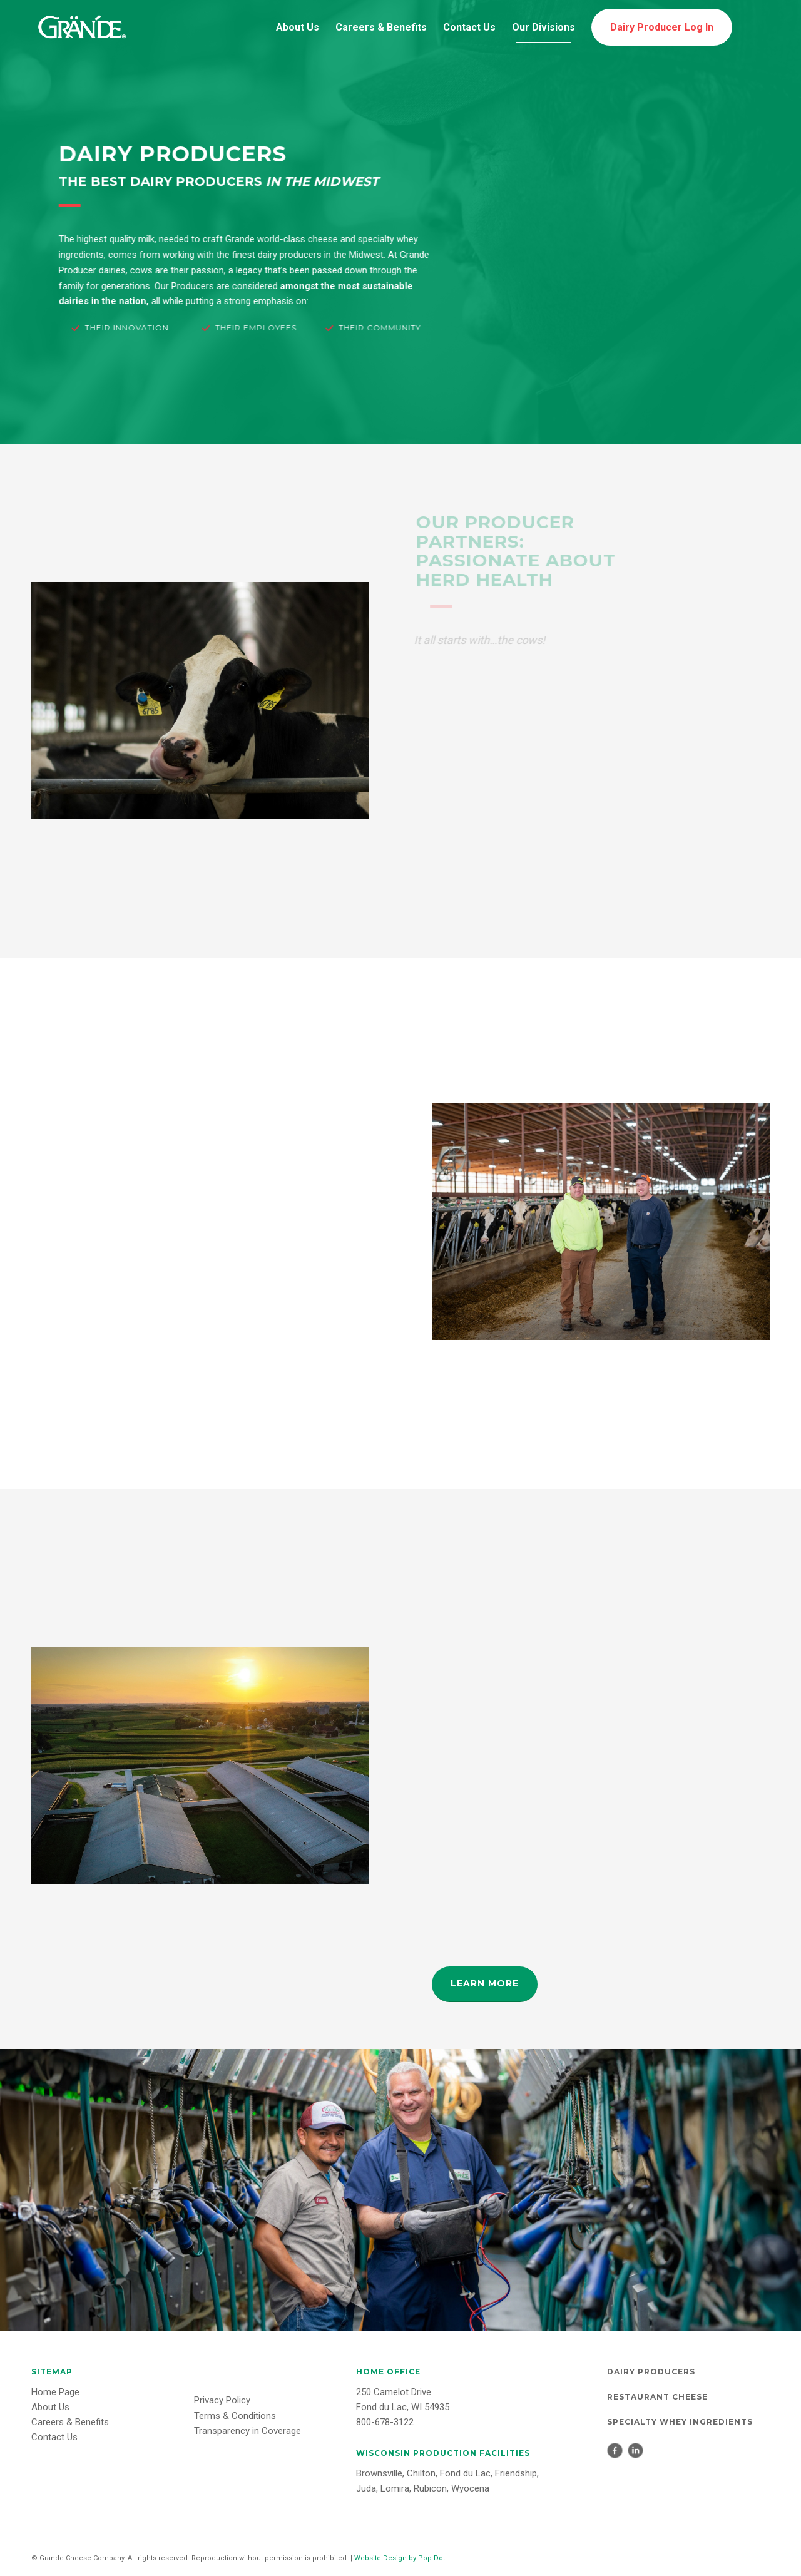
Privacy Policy (222, 2400)
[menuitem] (297, 27)
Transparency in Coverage (247, 2430)
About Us (50, 2407)
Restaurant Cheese (657, 2396)
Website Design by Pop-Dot (399, 2558)
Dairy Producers (651, 2371)
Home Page (55, 2392)
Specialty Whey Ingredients (680, 2421)
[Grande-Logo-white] (81, 27)
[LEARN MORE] (485, 1984)
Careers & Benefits (70, 2422)
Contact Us (54, 2437)
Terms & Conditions (235, 2415)
